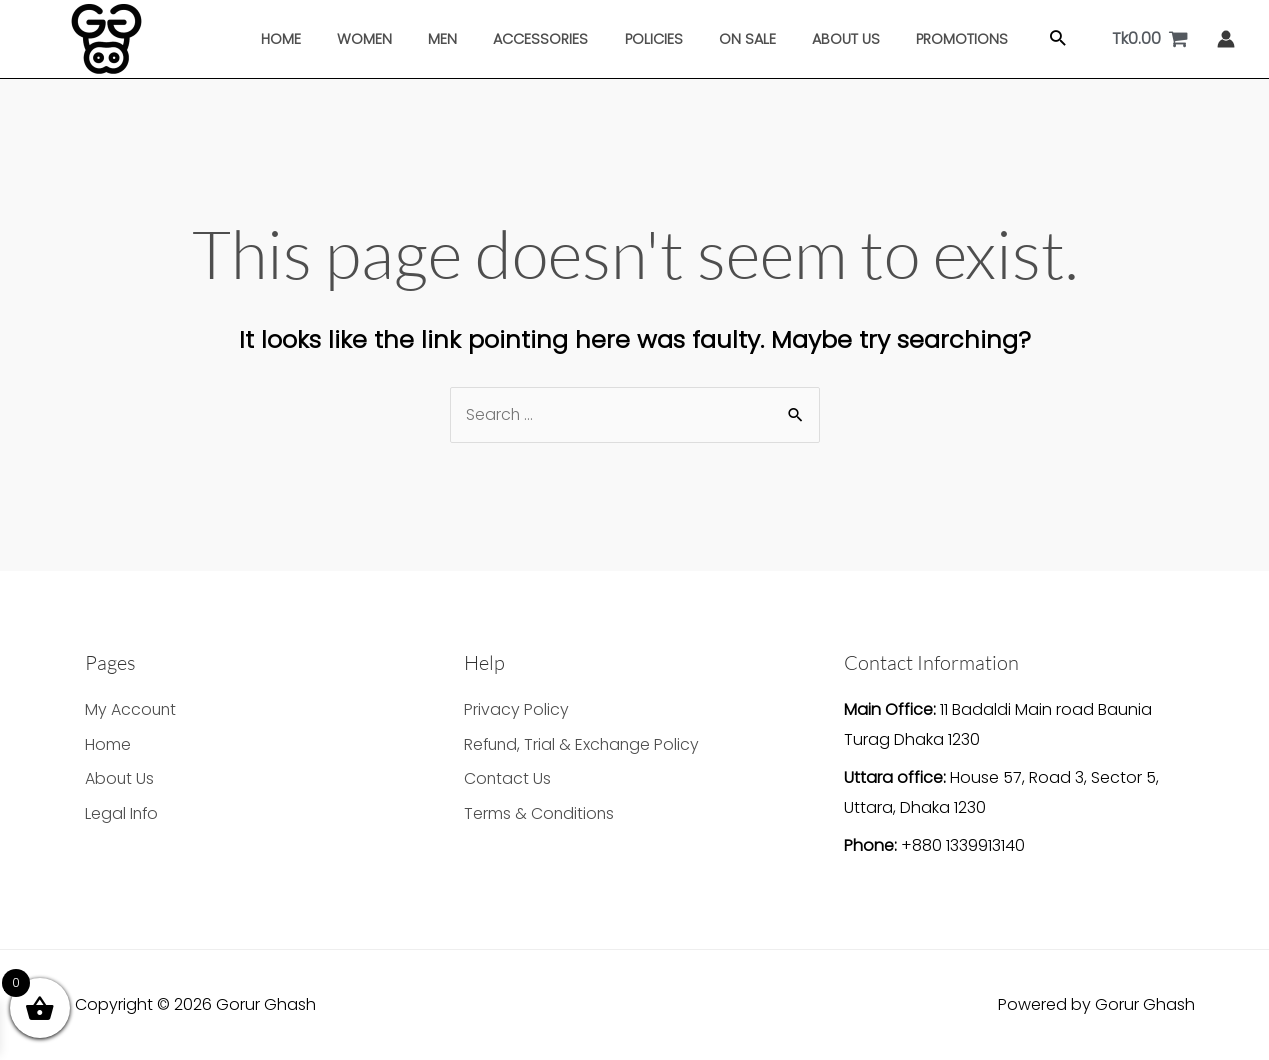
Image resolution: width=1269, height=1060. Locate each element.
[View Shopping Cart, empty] (1150, 39)
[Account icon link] (1226, 39)
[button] (1027, 39)
